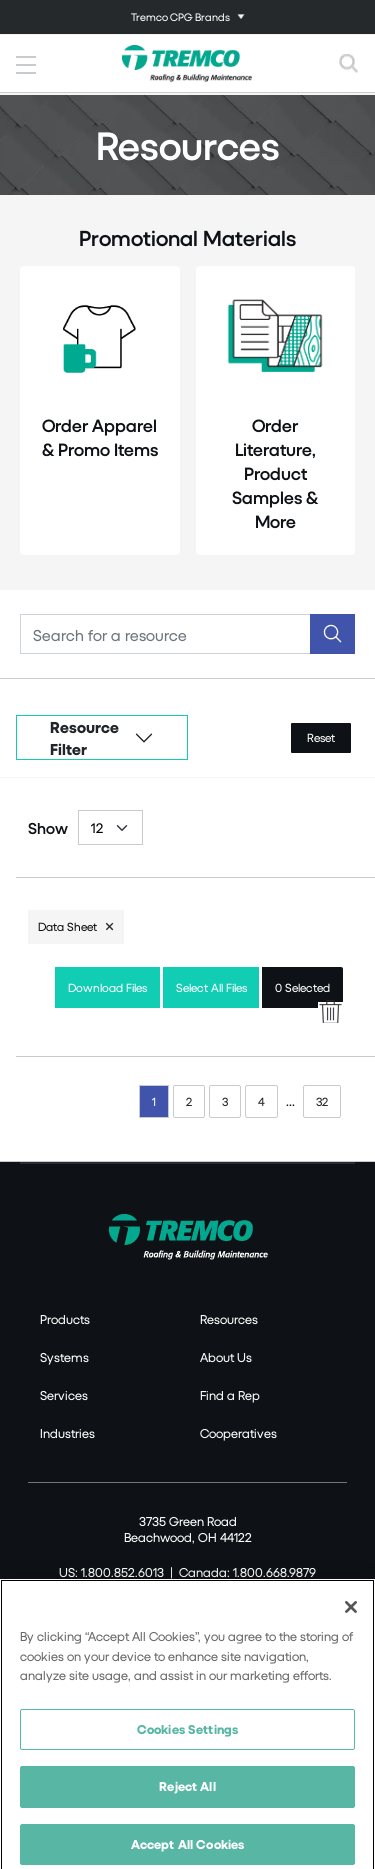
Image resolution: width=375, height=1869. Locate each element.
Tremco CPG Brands (180, 16)
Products (65, 1319)
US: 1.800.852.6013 (111, 1572)
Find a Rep (230, 1395)
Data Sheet (67, 926)
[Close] (351, 1614)
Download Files (107, 987)
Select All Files (211, 987)
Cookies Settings (187, 1736)
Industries (67, 1433)
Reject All (187, 1794)
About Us (226, 1357)
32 (322, 1101)
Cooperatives (238, 1433)
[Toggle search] (349, 63)
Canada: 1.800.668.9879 (247, 1572)
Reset (321, 737)
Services (64, 1395)
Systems (64, 1357)
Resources (229, 1319)
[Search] (165, 634)
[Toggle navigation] (187, 17)
